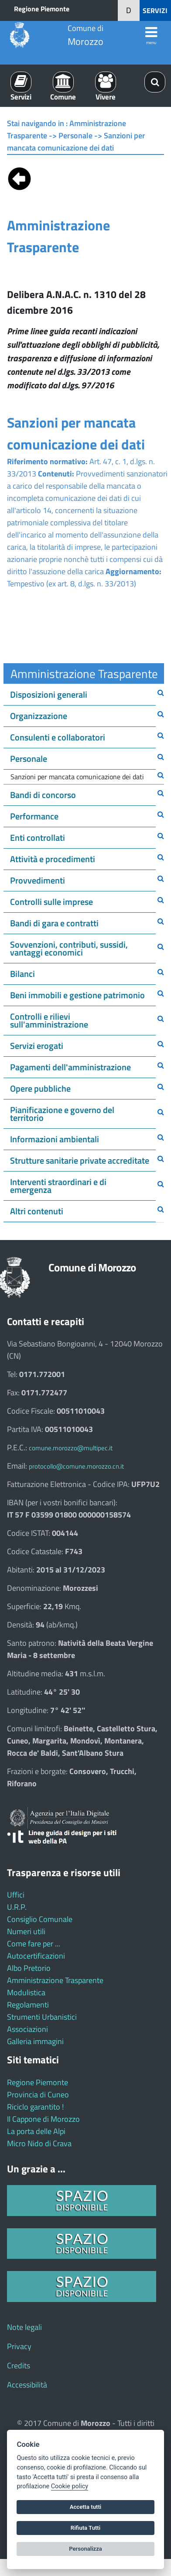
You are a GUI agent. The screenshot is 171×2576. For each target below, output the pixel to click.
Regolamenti (28, 2005)
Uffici (15, 1895)
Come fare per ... (33, 1943)
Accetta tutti (86, 2507)
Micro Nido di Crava (39, 2143)
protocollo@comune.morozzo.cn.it (76, 1466)
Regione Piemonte (41, 8)
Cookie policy (69, 2486)
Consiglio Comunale (39, 1919)
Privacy (19, 2346)
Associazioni (27, 2029)
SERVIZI (155, 10)
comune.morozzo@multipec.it (71, 1448)
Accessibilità (27, 2385)
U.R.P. (17, 1907)
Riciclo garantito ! (35, 2107)
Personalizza (85, 2548)
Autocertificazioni (36, 1956)
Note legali (24, 2327)
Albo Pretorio (29, 1968)
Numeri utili (26, 1931)
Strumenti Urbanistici (42, 2017)
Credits (18, 2365)
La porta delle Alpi (36, 2131)
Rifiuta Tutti (85, 2528)
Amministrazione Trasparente (55, 1980)
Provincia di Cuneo (38, 2094)
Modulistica (26, 1992)
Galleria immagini (35, 2041)
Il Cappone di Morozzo (43, 2119)
